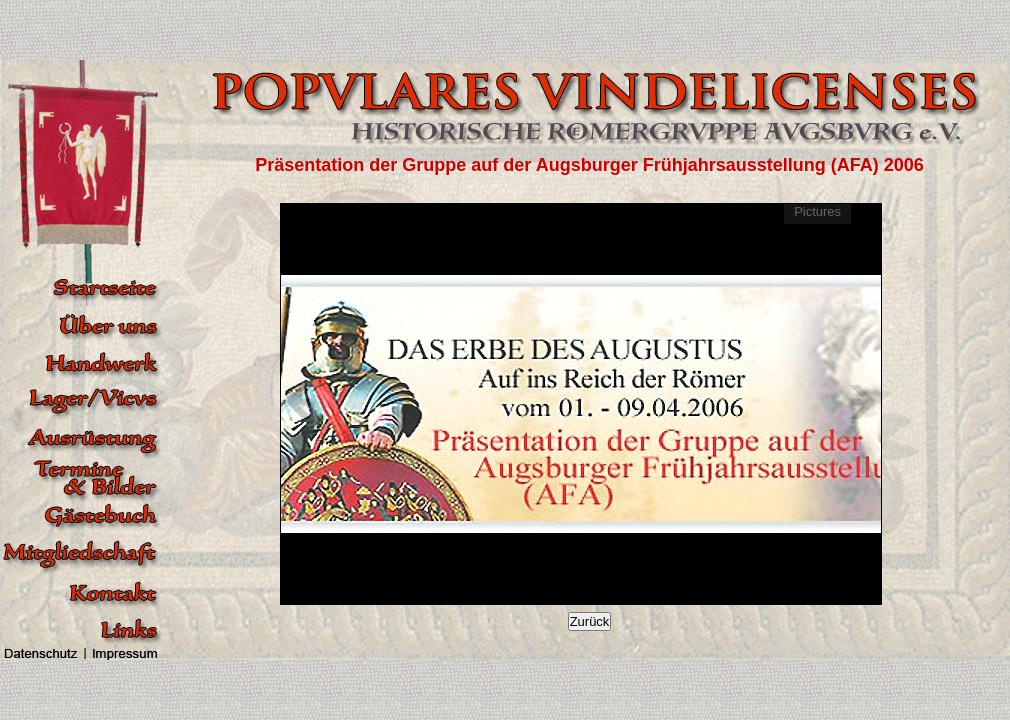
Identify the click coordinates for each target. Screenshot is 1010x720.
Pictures (817, 211)
